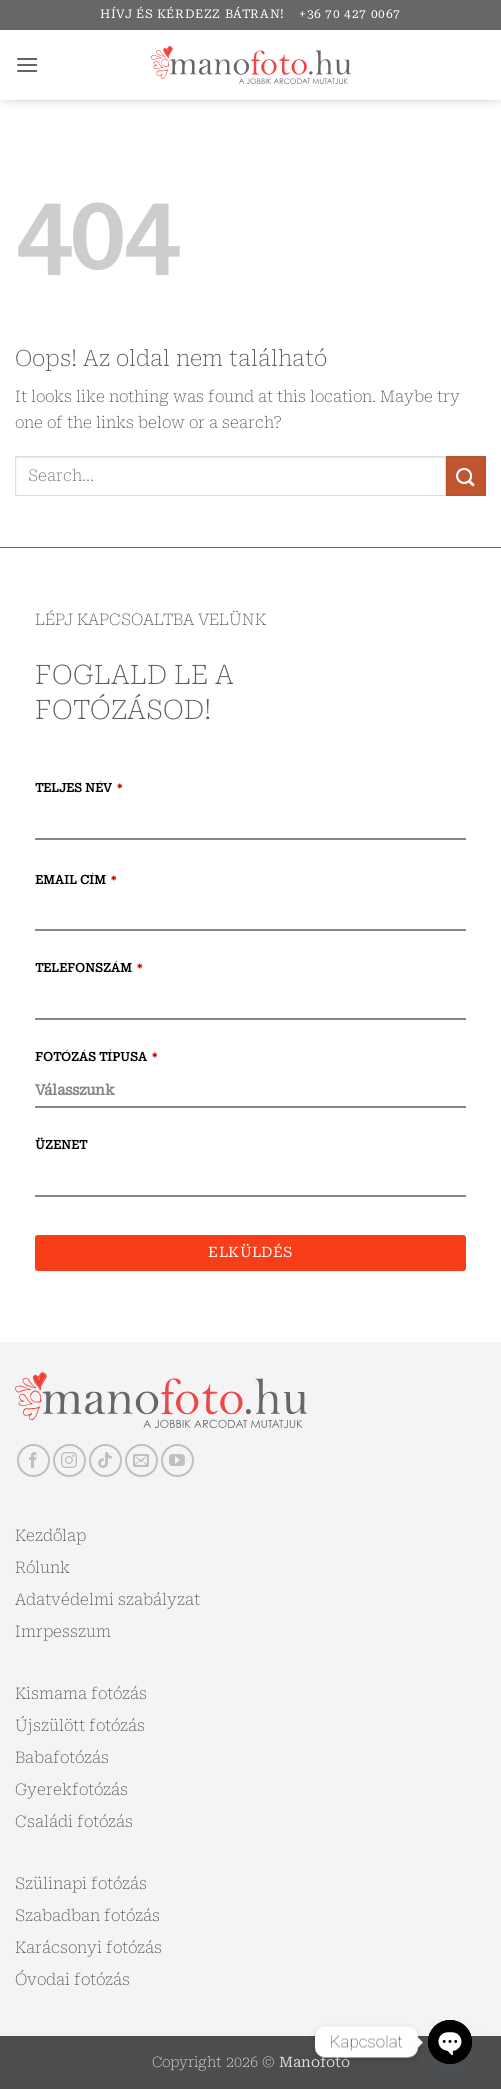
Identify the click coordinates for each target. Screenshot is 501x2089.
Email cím (75, 880)
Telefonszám (88, 968)
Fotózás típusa (96, 1057)
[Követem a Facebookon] (33, 1460)
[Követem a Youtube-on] (177, 1460)
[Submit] (466, 475)
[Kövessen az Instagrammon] (69, 1460)
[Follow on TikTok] (105, 1460)
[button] (27, 64)
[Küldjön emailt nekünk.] (141, 1460)
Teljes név (78, 788)
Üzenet (61, 1145)
